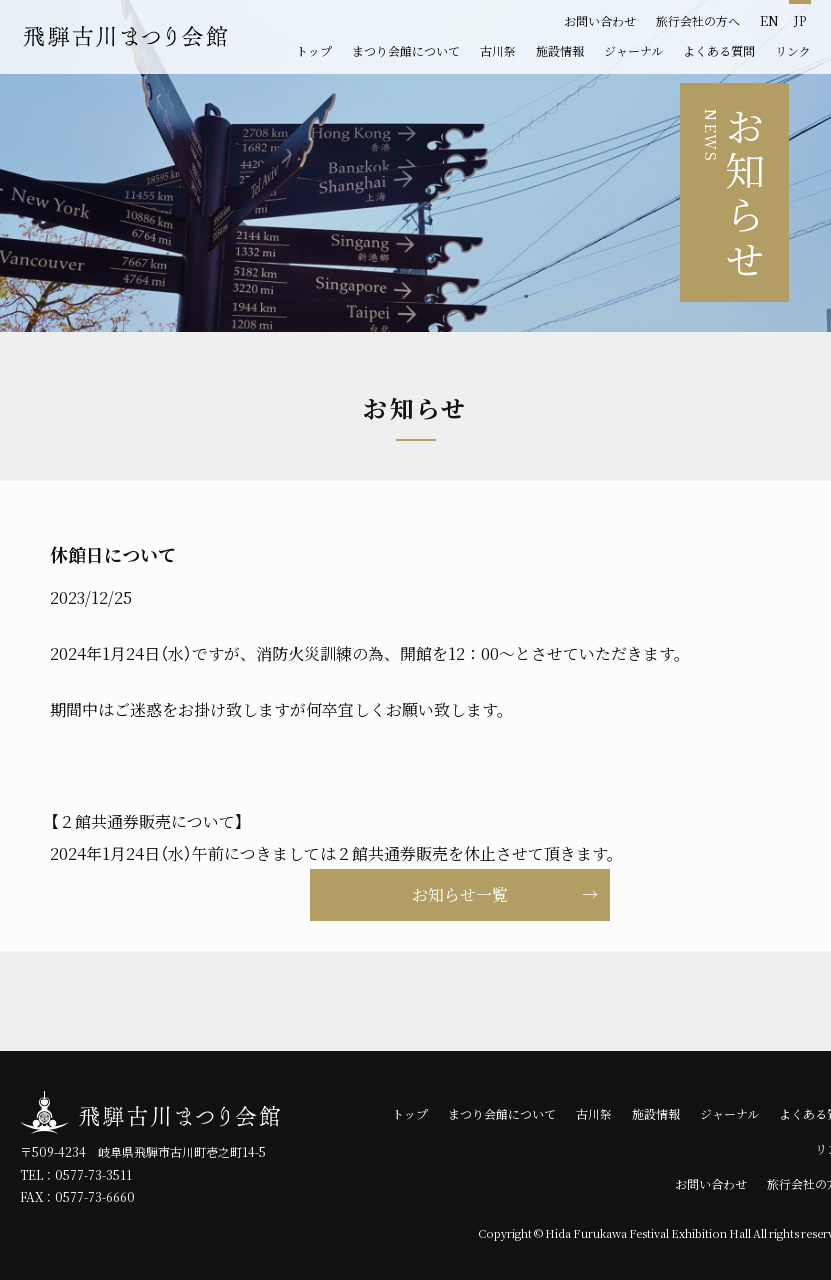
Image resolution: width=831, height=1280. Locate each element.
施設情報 (560, 51)
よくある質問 (719, 51)
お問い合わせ (600, 21)
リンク (793, 51)
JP (800, 21)
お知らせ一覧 (460, 895)
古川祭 (498, 51)
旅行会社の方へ (698, 21)
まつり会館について (406, 51)
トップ (314, 51)
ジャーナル (633, 51)
